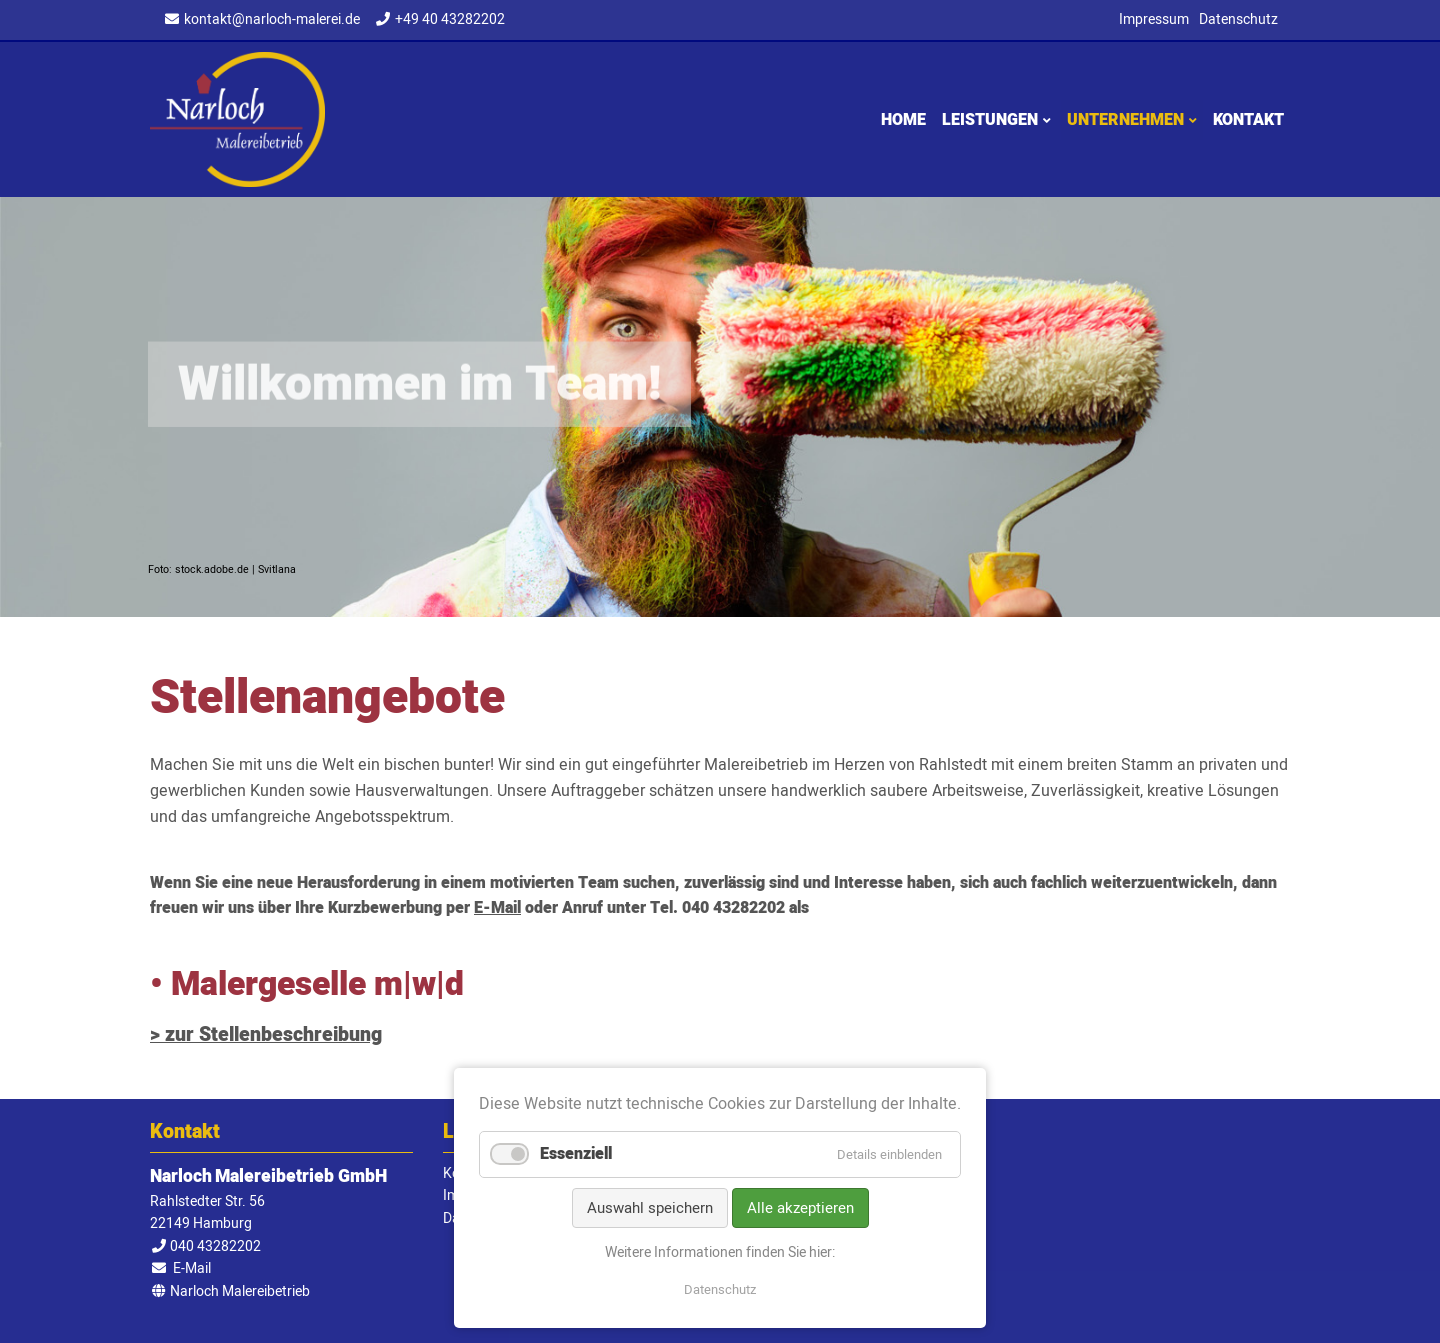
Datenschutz (720, 1289)
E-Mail (497, 908)
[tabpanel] (720, 407)
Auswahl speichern (650, 1208)
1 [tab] (720, 599)
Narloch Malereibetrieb (237, 119)
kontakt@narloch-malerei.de (272, 19)
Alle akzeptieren (800, 1208)
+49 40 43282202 (450, 19)
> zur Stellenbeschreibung (266, 1035)
